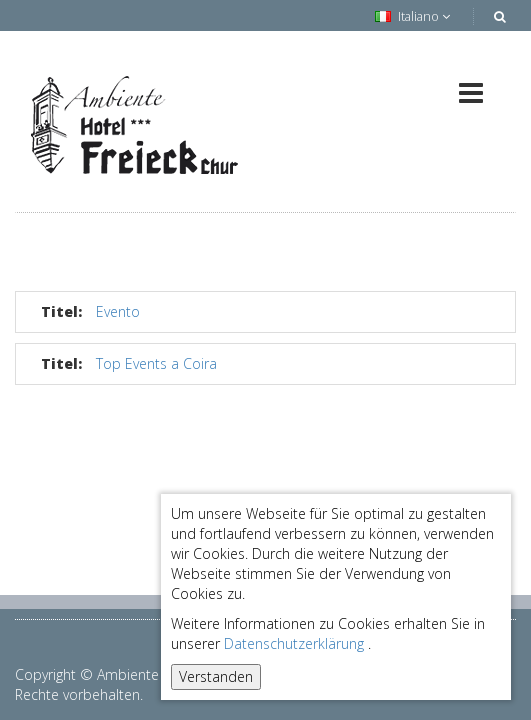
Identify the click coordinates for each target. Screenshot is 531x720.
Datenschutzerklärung (294, 643)
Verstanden (216, 676)
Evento (118, 311)
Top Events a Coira (156, 363)
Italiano (412, 16)
